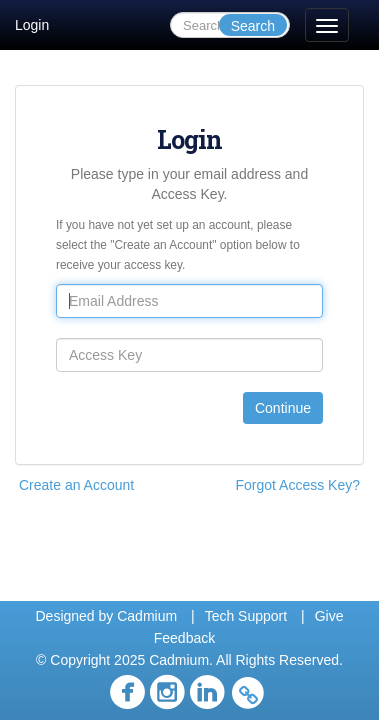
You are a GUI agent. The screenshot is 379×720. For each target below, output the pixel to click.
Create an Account (76, 485)
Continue (283, 408)
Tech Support (246, 616)
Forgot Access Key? (297, 485)
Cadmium (147, 616)
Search (253, 26)
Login (32, 25)
